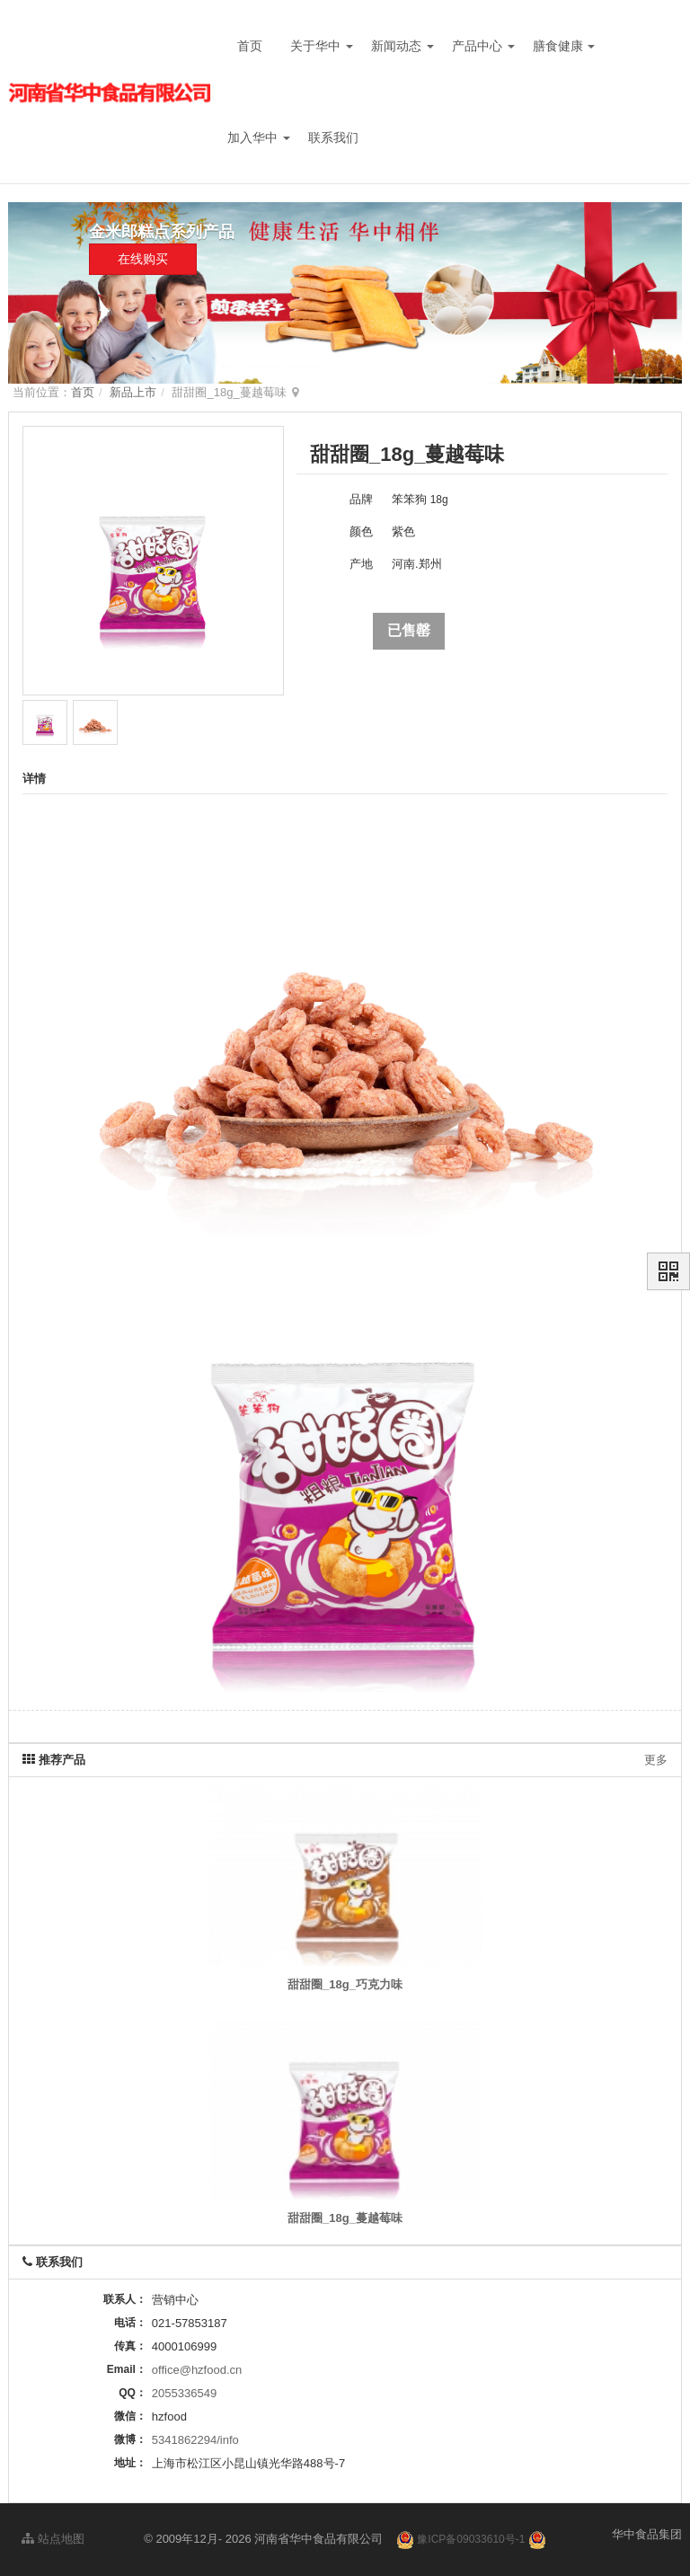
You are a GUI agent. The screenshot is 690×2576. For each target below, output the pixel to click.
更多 (656, 1759)
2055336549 (184, 2393)
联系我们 (333, 137)
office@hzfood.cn (197, 2370)
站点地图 (53, 2538)
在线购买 (143, 259)
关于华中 (321, 46)
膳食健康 (564, 46)
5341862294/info (195, 2440)
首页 (249, 46)
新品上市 (133, 392)
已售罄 (408, 630)
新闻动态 (402, 46)
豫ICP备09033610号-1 (471, 2539)
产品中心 (483, 46)
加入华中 (258, 137)
